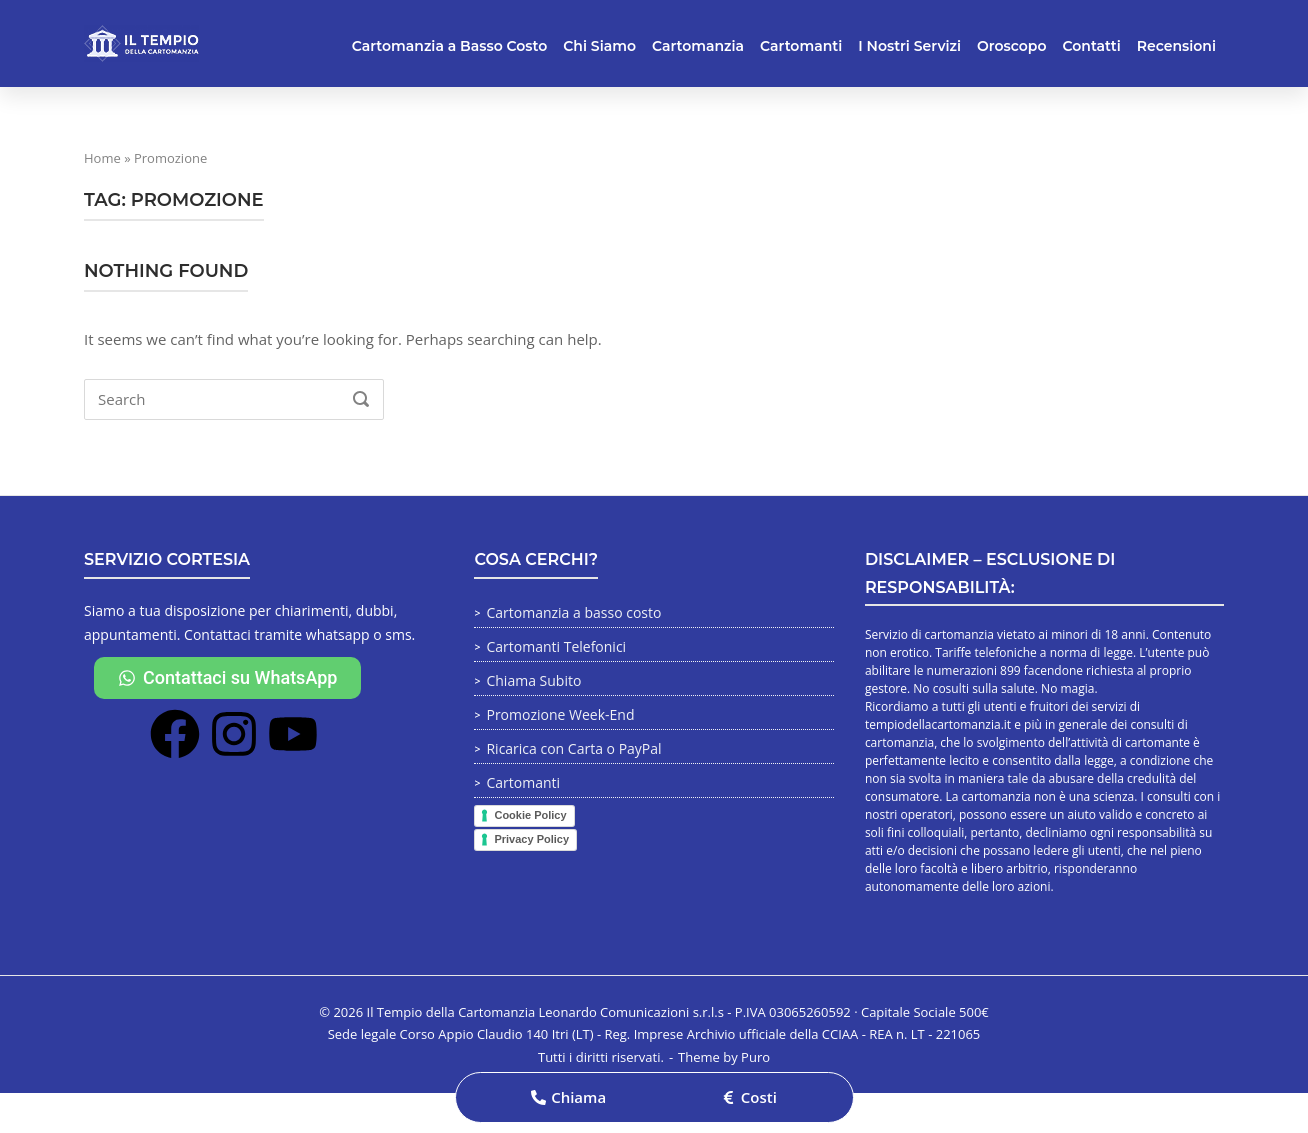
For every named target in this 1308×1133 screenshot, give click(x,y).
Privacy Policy (531, 839)
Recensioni (1176, 46)
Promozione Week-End (560, 714)
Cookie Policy (530, 815)
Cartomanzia (698, 46)
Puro (755, 1057)
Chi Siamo (599, 46)
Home (102, 158)
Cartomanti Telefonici (556, 646)
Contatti (1092, 46)
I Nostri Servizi (909, 46)
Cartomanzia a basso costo (573, 612)
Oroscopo (1011, 46)
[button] (568, 1097)
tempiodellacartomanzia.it (938, 724)
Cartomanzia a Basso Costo (450, 46)
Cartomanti (801, 46)
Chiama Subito (533, 680)
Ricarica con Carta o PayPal (573, 748)
